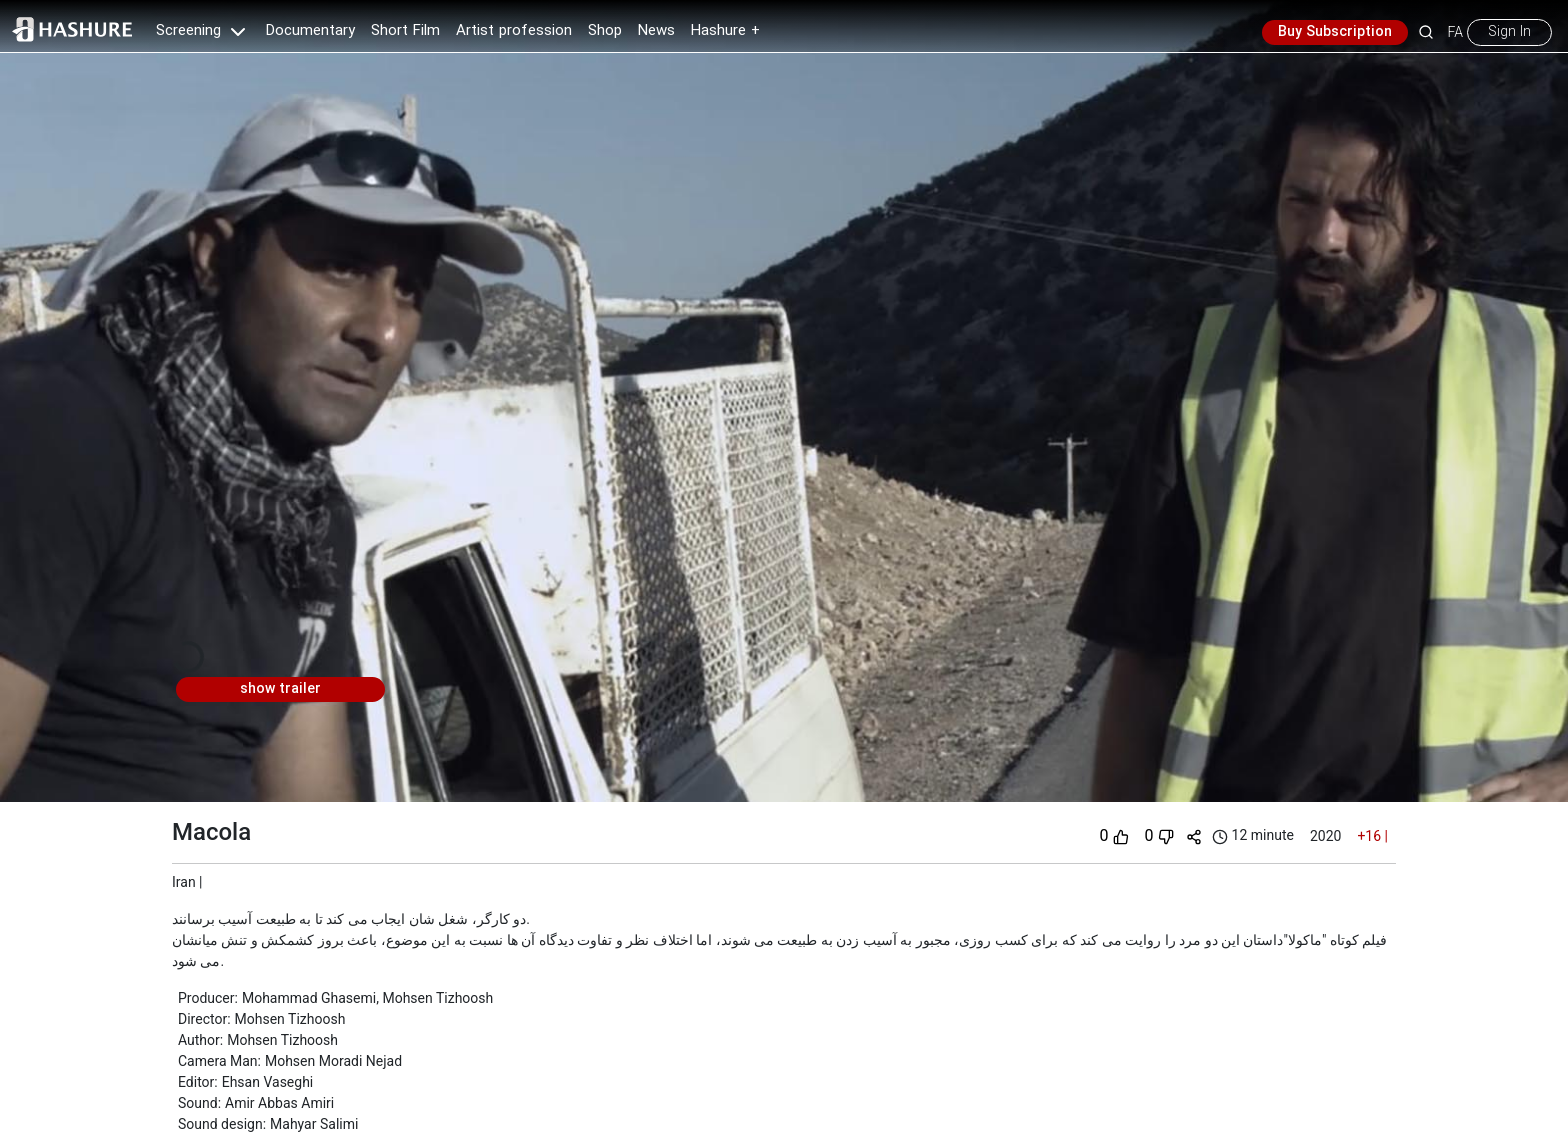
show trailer (280, 689)
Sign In (1509, 32)
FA (1455, 32)
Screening (203, 31)
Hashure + (725, 31)
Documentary (310, 31)
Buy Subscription (1335, 32)
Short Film (405, 31)
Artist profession (514, 31)
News (656, 31)
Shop (605, 31)
